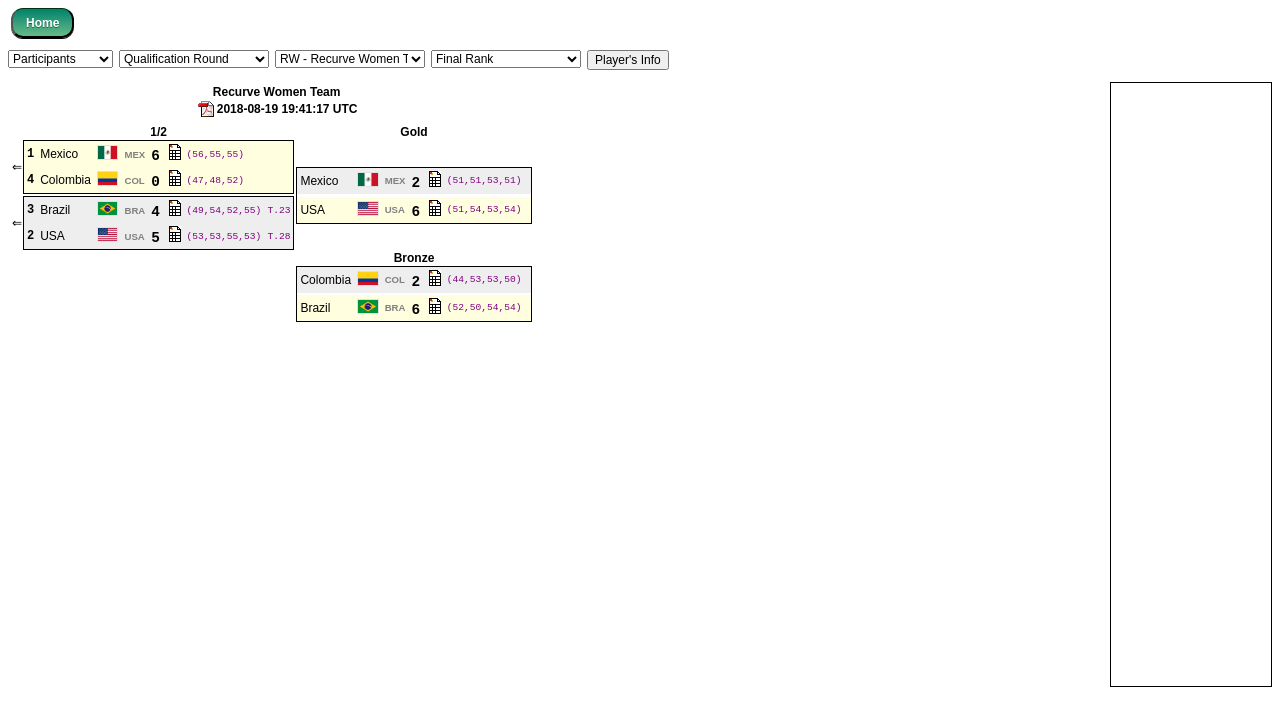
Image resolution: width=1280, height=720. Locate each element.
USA (312, 210)
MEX (134, 154)
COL (134, 180)
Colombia (65, 180)
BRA (134, 210)
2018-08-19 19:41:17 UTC (277, 109)
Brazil (55, 210)
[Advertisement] (1191, 383)
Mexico (59, 154)
